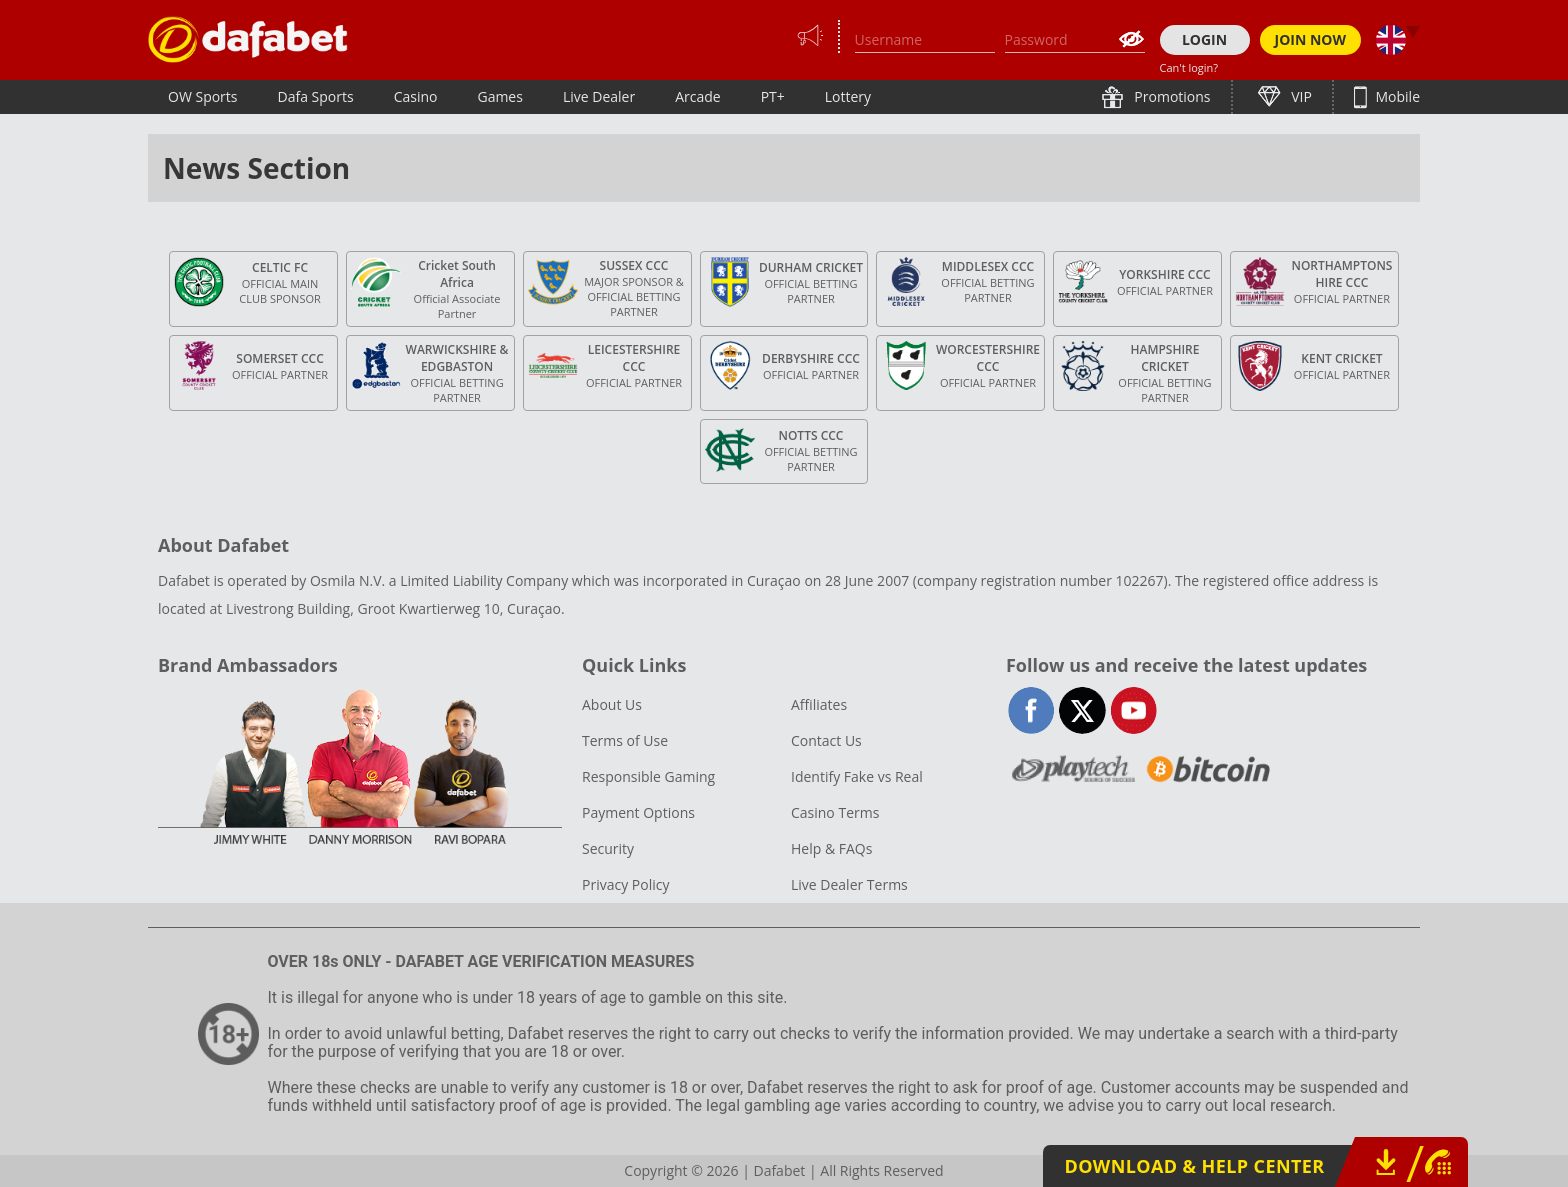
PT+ (773, 96)
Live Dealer (599, 96)
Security (608, 848)
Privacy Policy (625, 884)
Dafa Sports (316, 96)
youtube (1133, 710)
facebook (1031, 710)
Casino (416, 96)
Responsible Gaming (648, 776)
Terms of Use (625, 740)
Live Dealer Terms (849, 884)
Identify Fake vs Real (857, 776)
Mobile (1396, 96)
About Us (612, 704)
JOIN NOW (1311, 39)
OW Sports (203, 96)
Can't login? (1189, 67)
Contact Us (826, 740)
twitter (1082, 710)
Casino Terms (835, 812)
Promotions (1171, 96)
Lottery (848, 96)
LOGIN (1204, 39)
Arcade (698, 96)
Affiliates (819, 704)
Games (499, 96)
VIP (1300, 96)
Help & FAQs (831, 848)
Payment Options (638, 812)
